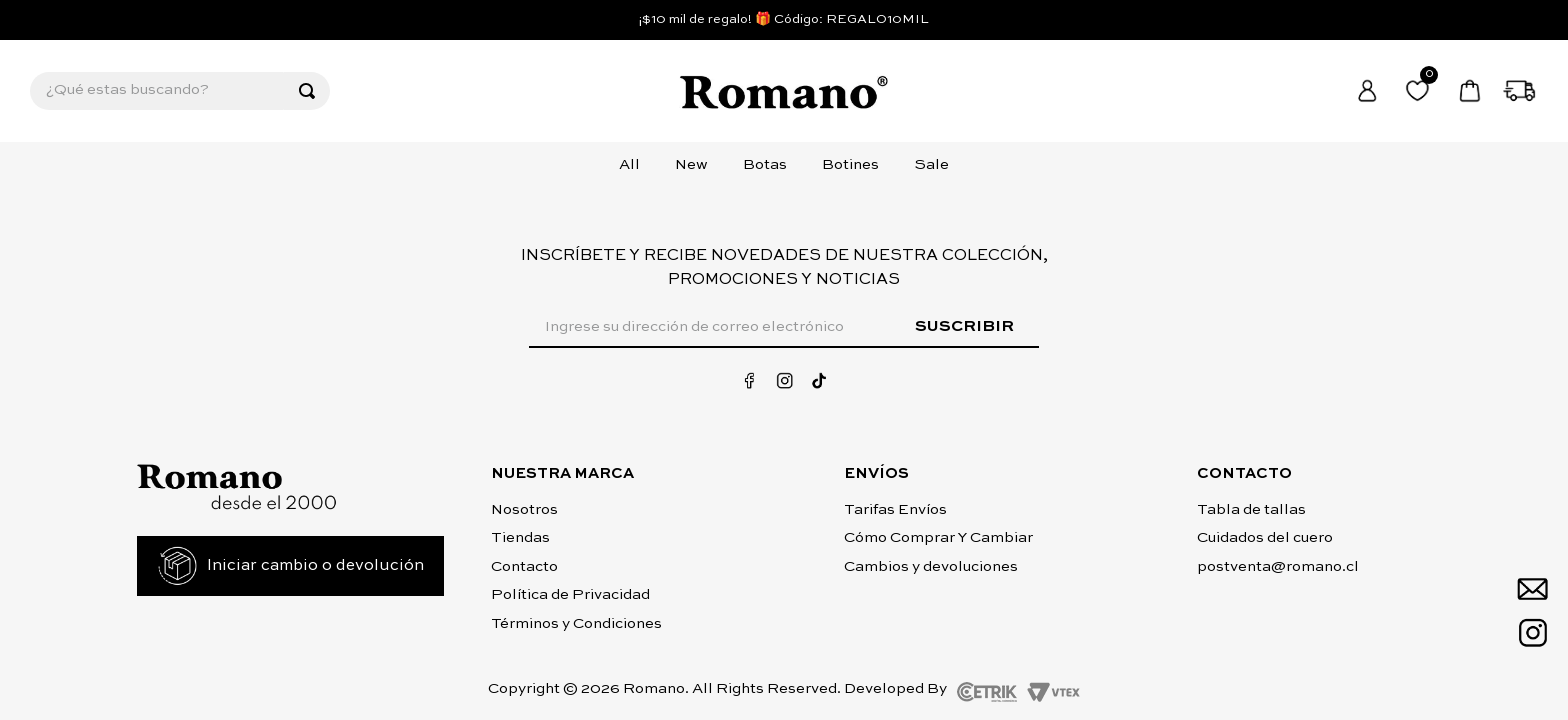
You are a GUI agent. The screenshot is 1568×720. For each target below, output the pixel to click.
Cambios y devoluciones (931, 566)
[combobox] (180, 91)
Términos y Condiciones (576, 623)
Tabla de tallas (1251, 509)
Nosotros (524, 509)
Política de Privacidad (570, 594)
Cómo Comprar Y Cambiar (938, 537)
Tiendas (520, 537)
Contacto (524, 566)
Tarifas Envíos (895, 509)
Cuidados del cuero (1265, 537)
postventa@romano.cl (1278, 566)
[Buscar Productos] (307, 91)
